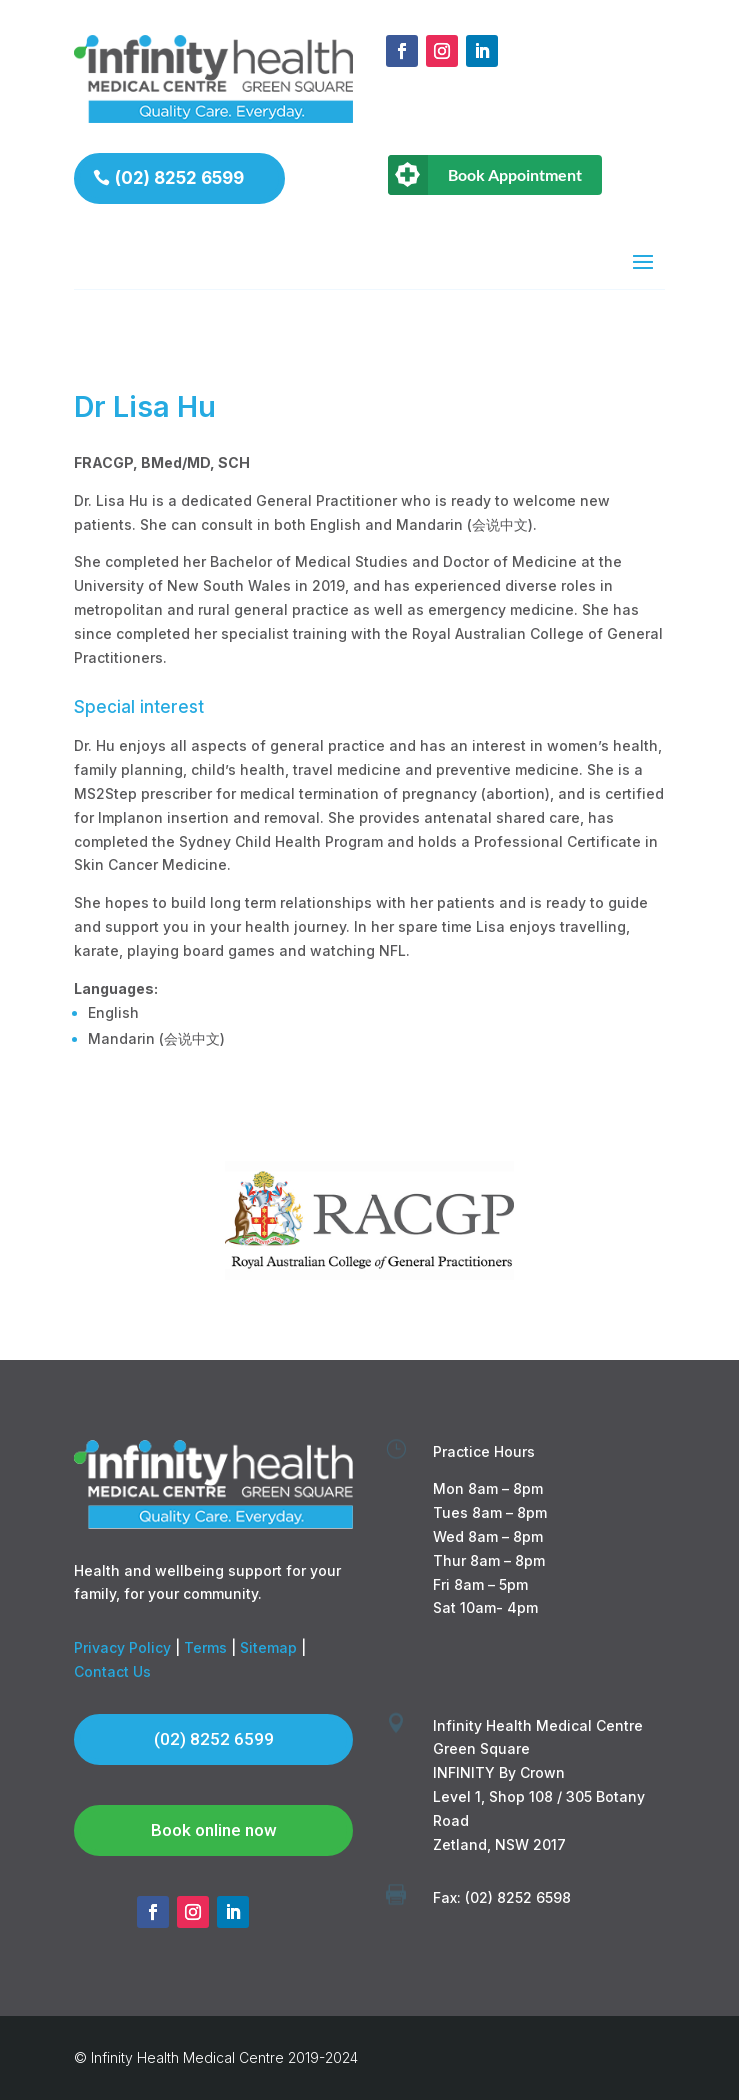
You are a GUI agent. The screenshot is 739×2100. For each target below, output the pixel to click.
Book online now (214, 1830)
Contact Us (112, 1671)
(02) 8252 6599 (179, 178)
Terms (205, 1647)
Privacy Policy (122, 1647)
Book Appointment (515, 174)
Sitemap (268, 1647)
